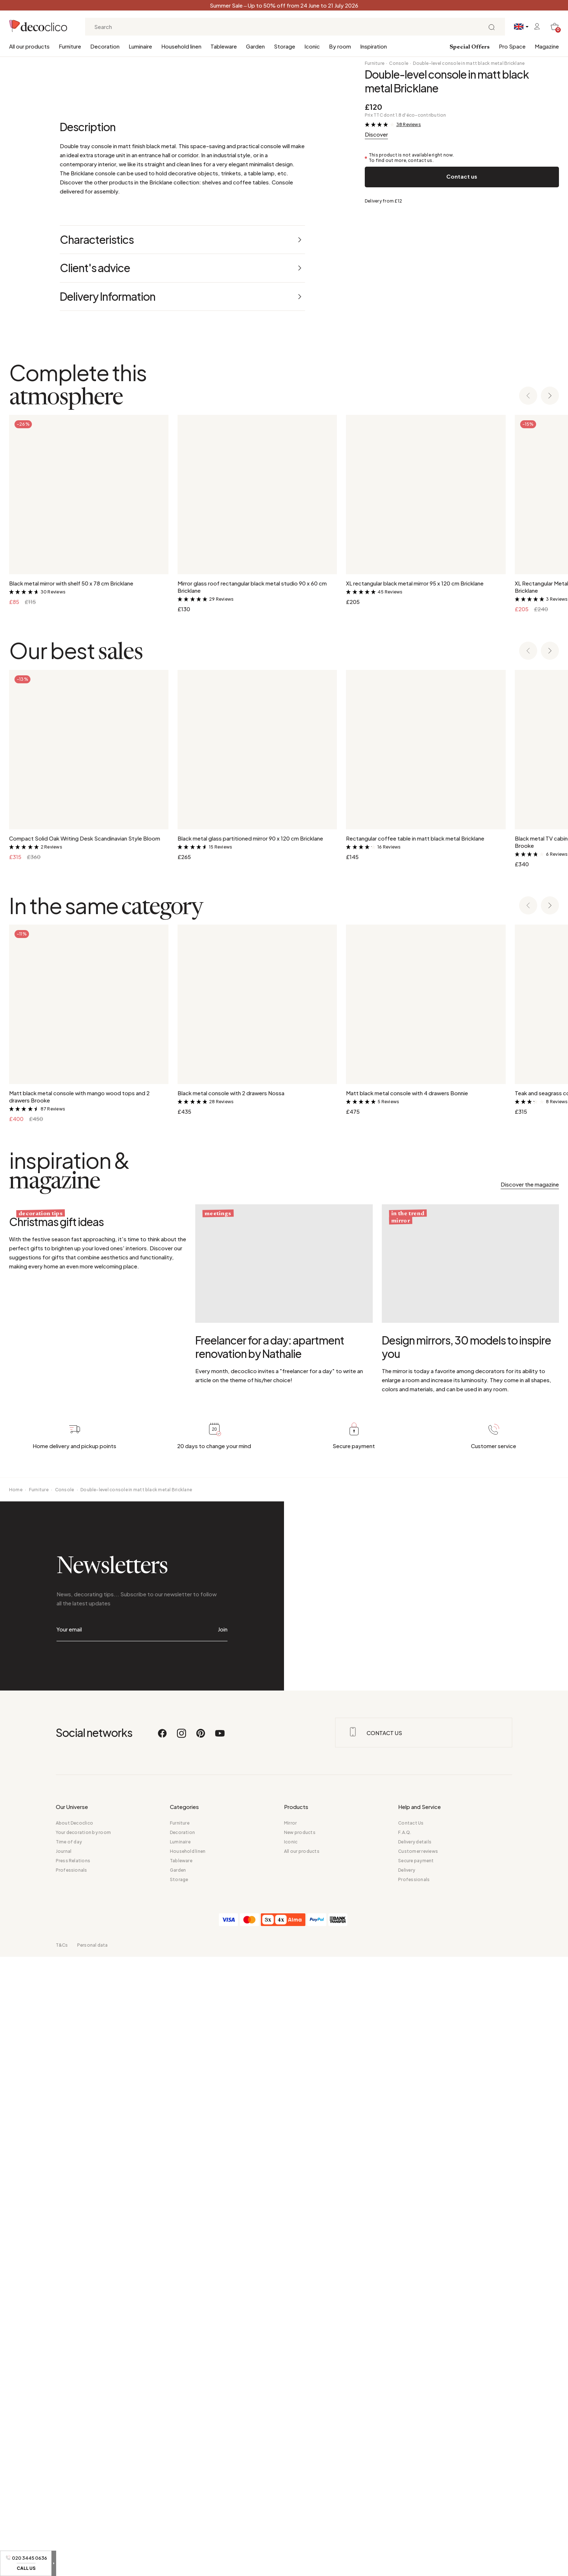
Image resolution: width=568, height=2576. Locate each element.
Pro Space (512, 46)
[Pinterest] (201, 2356)
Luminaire (140, 46)
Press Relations (73, 2480)
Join (222, 2247)
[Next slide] (550, 1015)
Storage (284, 46)
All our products (29, 46)
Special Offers (470, 47)
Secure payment (416, 2480)
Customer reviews (418, 2470)
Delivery (406, 2489)
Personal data (92, 2564)
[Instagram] (182, 2356)
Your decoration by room (83, 2451)
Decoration (105, 46)
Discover (376, 134)
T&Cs (62, 2564)
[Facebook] (163, 2356)
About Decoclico (74, 2442)
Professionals (71, 2489)
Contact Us (410, 2442)
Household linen (181, 46)
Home (15, 2108)
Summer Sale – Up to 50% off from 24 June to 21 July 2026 (284, 5)
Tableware (223, 46)
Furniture (70, 46)
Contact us (461, 176)
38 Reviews (408, 124)
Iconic (312, 46)
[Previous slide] (528, 1015)
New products (300, 2451)
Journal (64, 2470)
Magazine (547, 46)
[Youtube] (220, 2356)
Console (398, 63)
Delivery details (414, 2461)
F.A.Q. (404, 2451)
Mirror (290, 2442)
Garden (255, 46)
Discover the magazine (530, 1803)
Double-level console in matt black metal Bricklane (469, 63)
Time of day (69, 2461)
